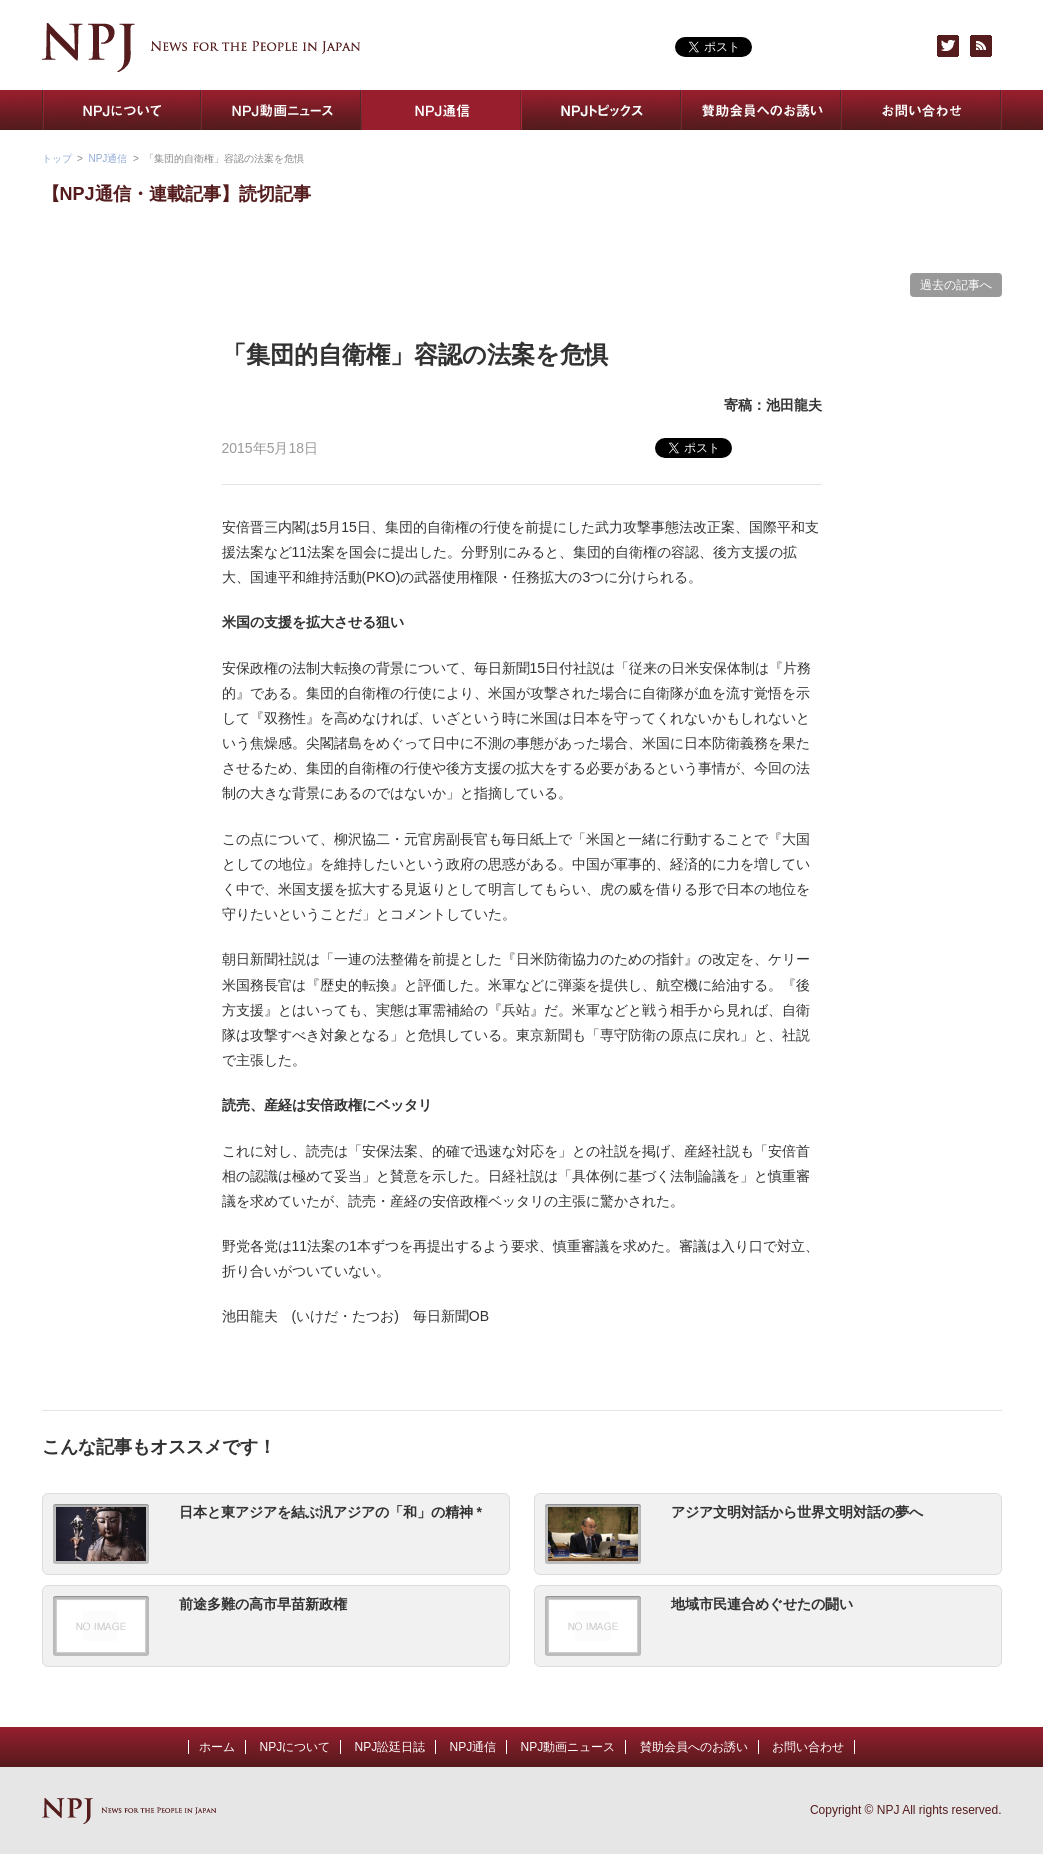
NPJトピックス (602, 110)
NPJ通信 (442, 110)
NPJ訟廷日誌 (389, 1747)
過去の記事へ (956, 285)
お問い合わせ (922, 110)
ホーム (217, 1747)
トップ (57, 158)
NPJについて (122, 110)
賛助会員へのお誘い (762, 110)
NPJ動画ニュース (282, 110)
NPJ (201, 47)
